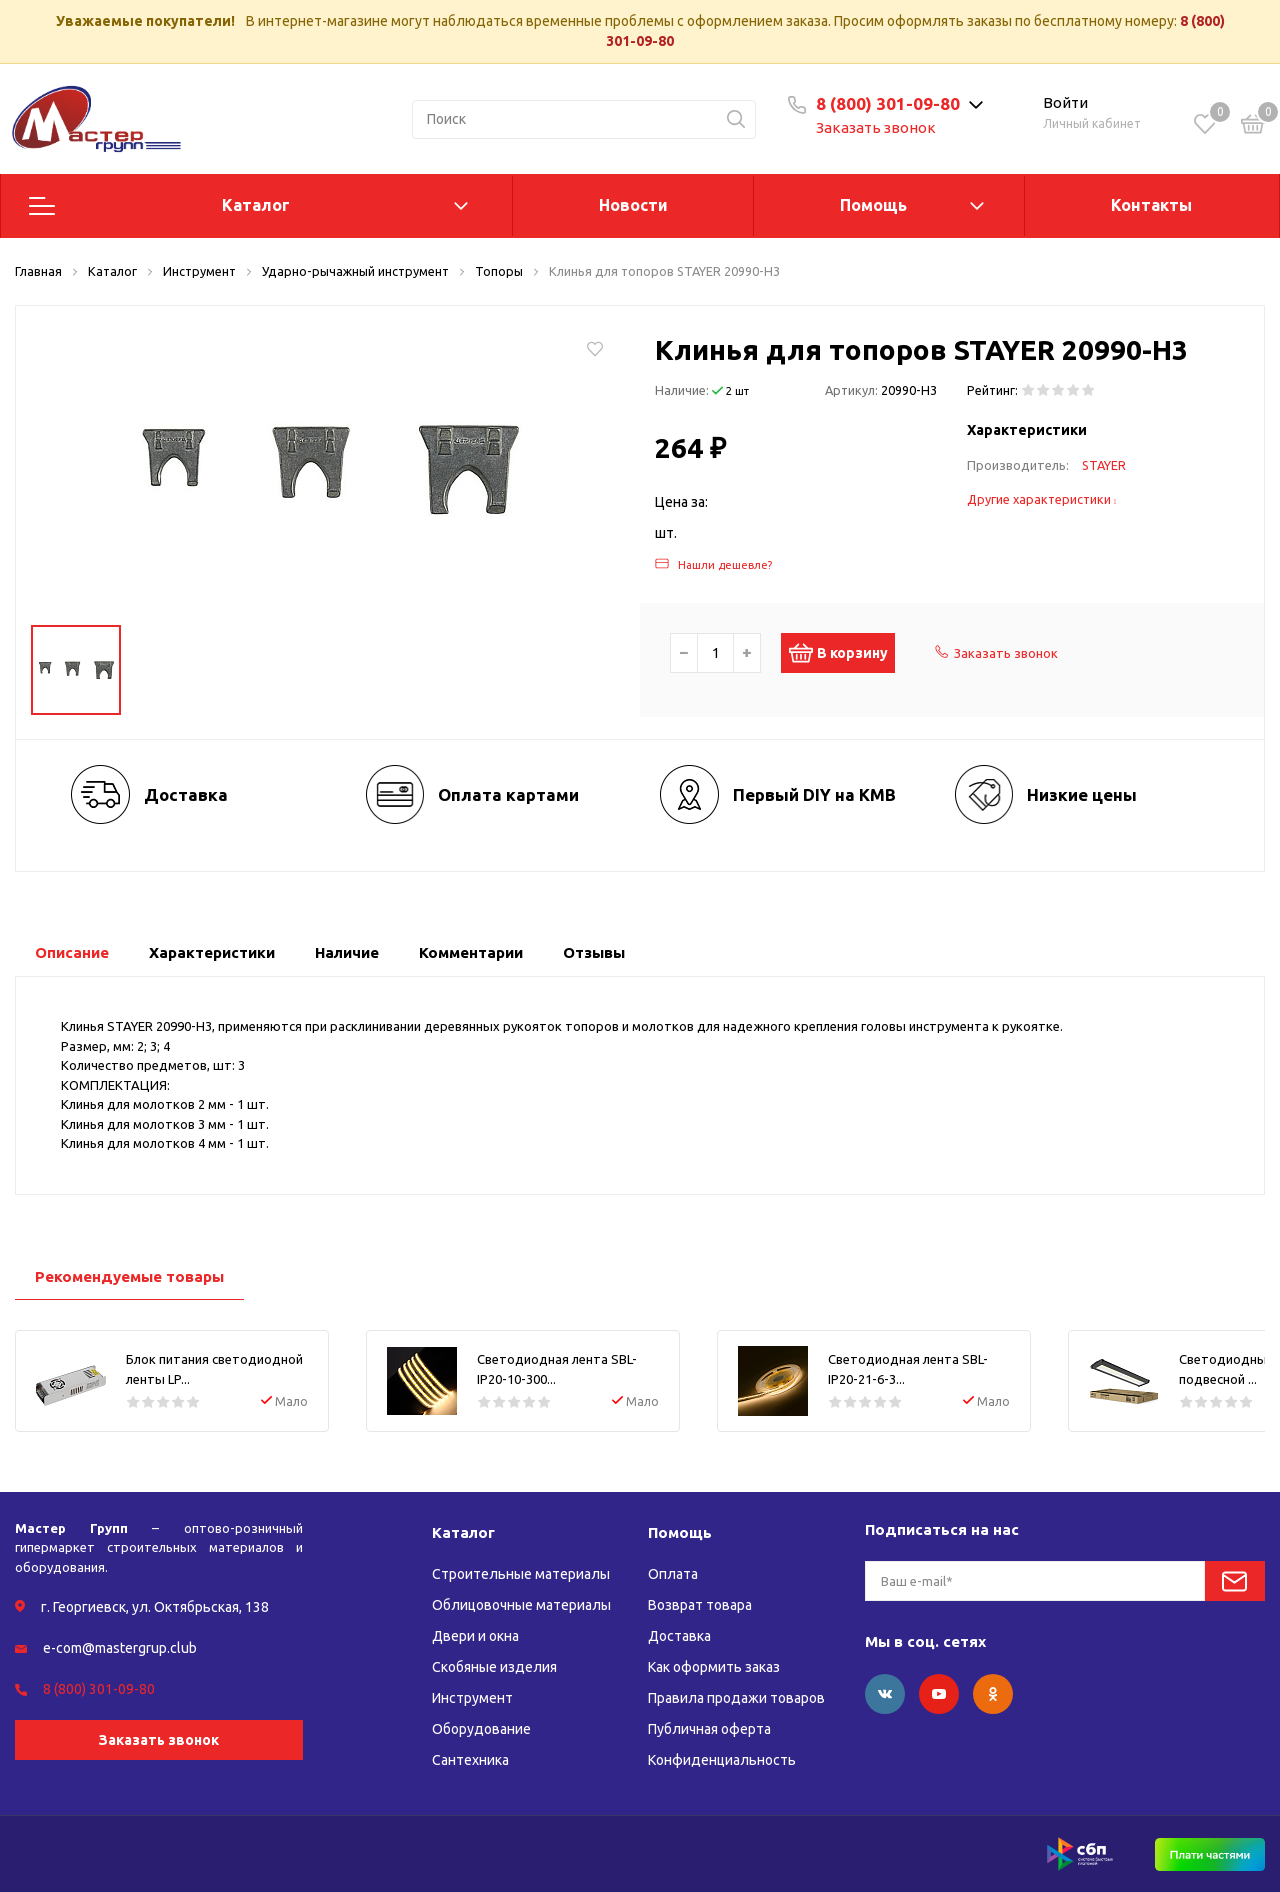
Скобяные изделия (494, 1667)
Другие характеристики (1042, 499)
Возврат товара (700, 1605)
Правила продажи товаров (736, 1698)
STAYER (1104, 465)
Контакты (1151, 205)
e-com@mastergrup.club (120, 1648)
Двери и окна (475, 1636)
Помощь (873, 205)
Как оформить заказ (714, 1667)
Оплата (673, 1574)
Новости (633, 205)
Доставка (679, 1636)
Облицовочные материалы (521, 1605)
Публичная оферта (709, 1729)
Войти (1065, 102)
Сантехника (470, 1760)
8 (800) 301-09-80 (888, 103)
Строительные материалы (521, 1574)
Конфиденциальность (722, 1760)
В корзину (848, 653)
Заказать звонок (876, 127)
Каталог (256, 205)
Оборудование (481, 1729)
